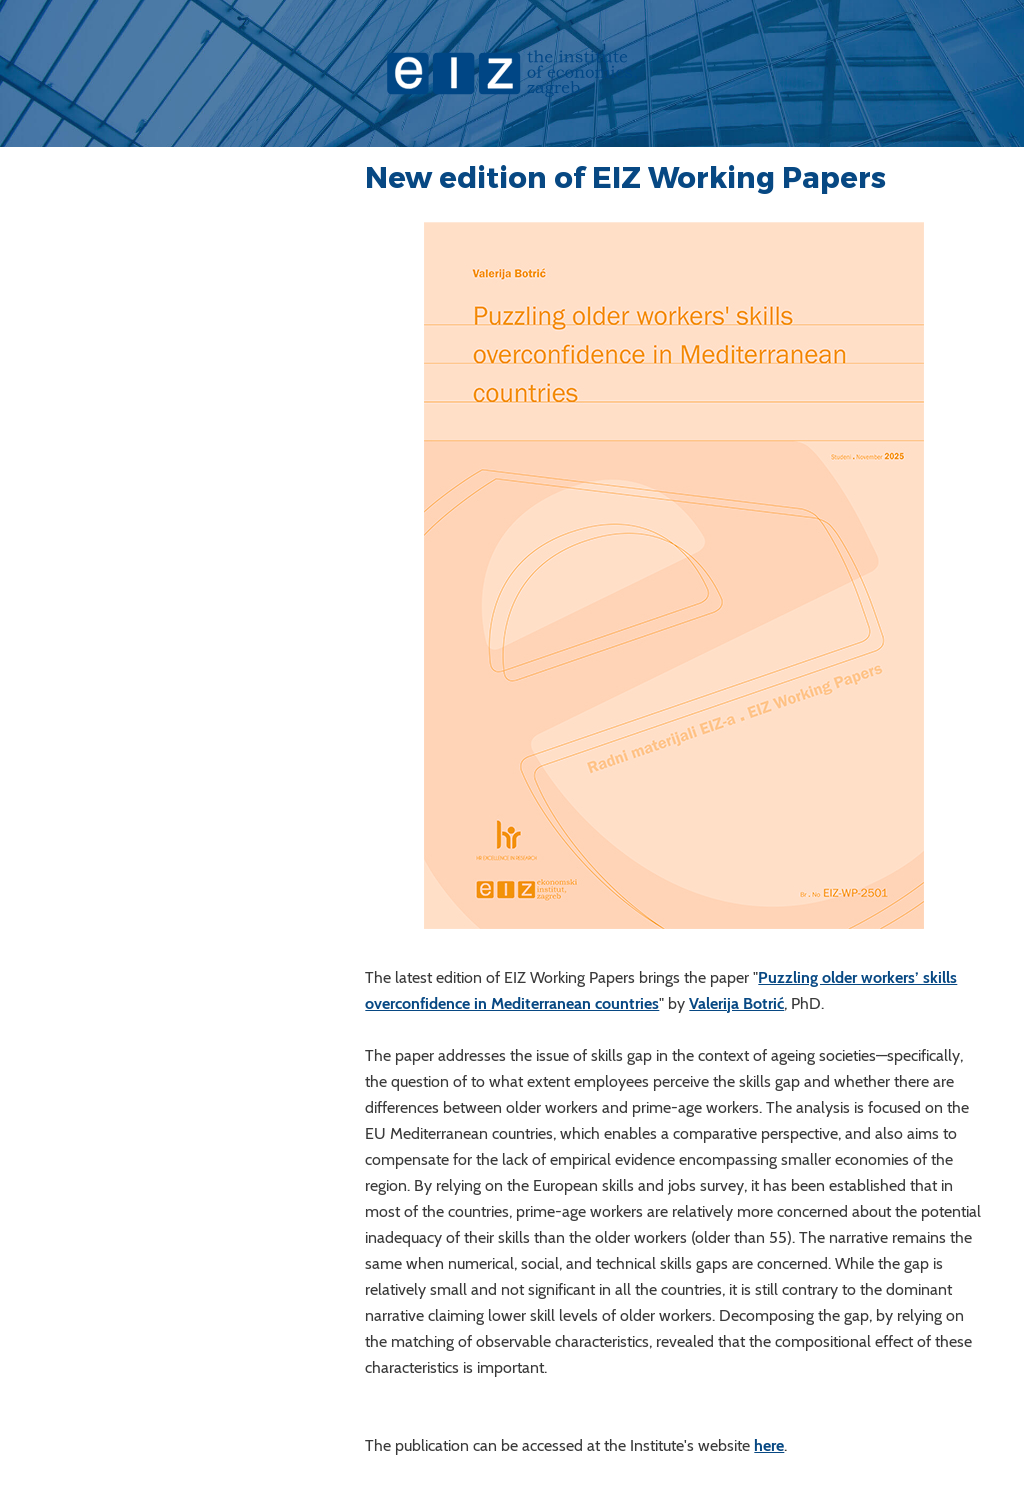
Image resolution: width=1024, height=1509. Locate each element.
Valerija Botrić (736, 1003)
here (769, 1445)
